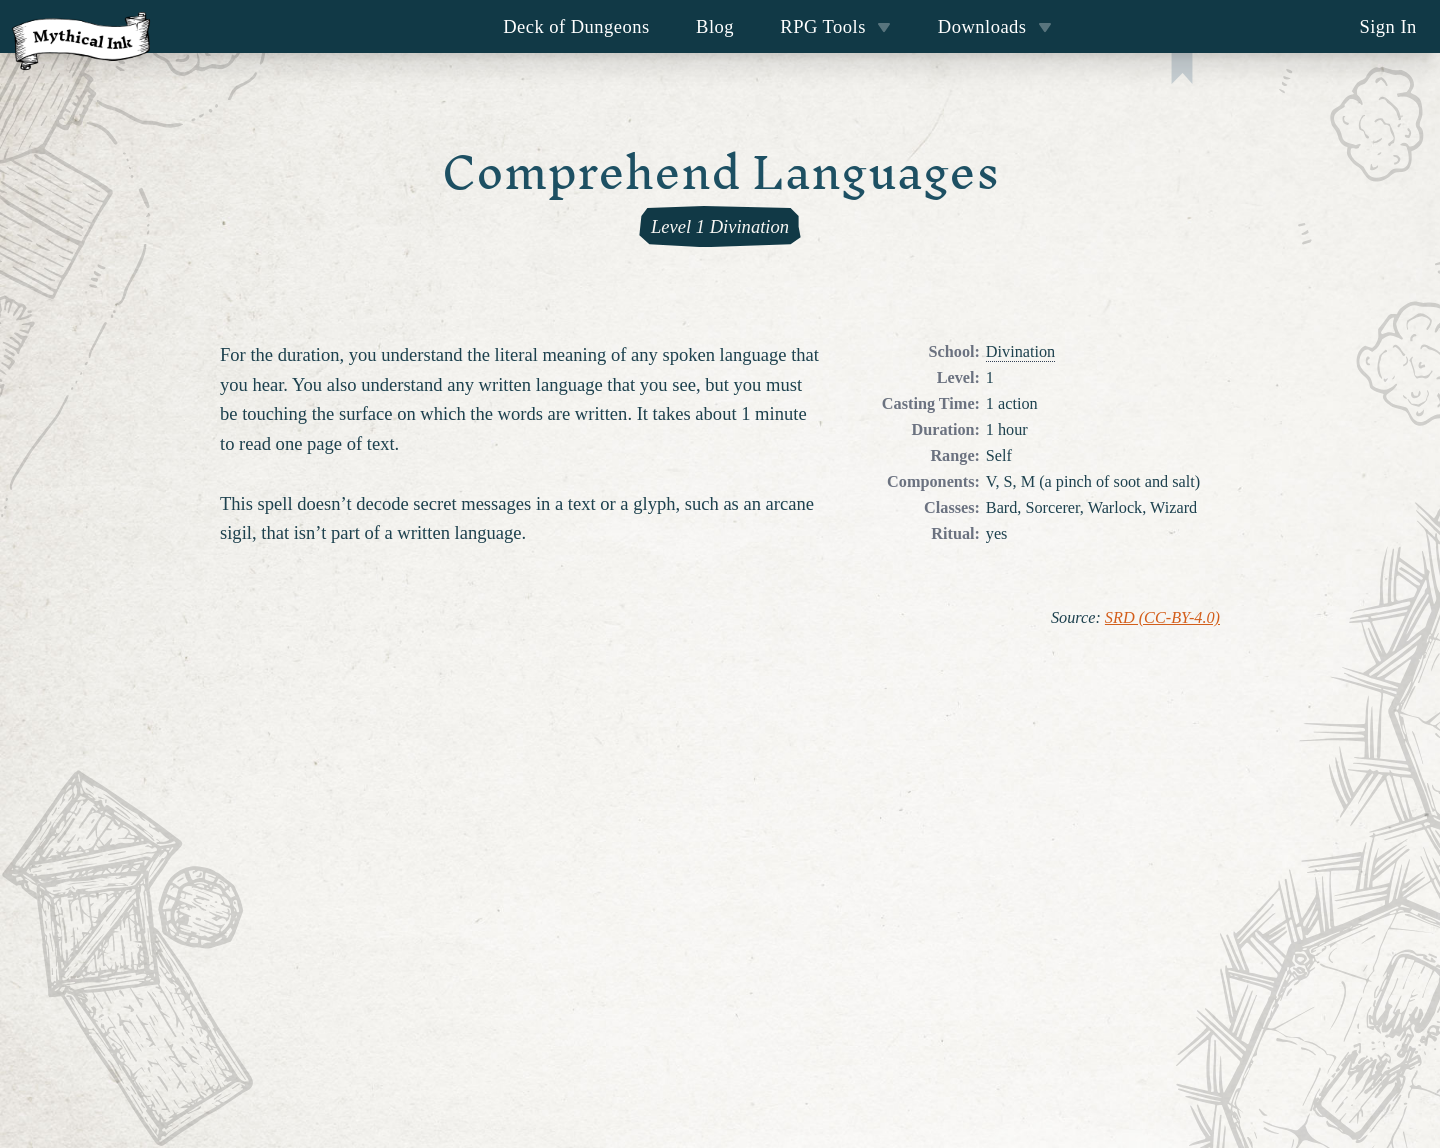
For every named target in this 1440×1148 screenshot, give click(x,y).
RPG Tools (835, 26)
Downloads (995, 26)
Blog (715, 26)
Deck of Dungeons (576, 26)
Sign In (1387, 26)
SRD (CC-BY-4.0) (1162, 618)
